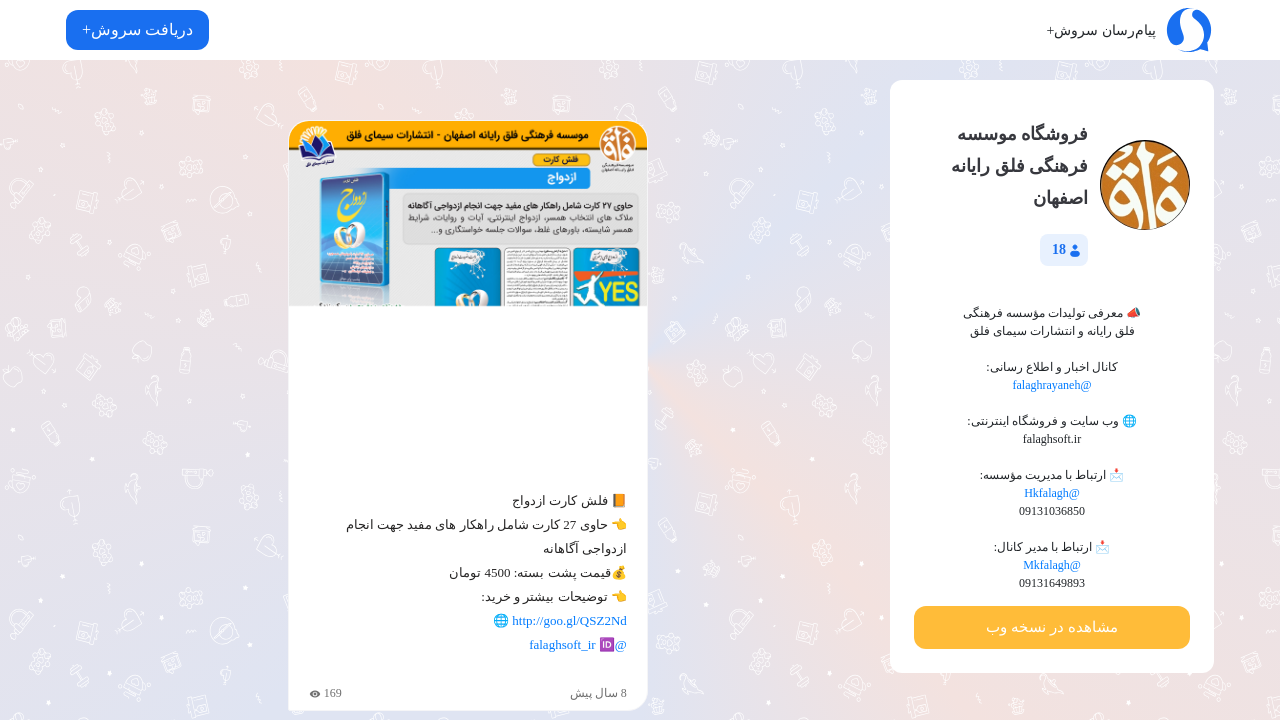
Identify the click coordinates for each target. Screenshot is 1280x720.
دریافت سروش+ (137, 29)
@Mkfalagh (1052, 565)
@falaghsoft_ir (578, 644)
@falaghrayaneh (1051, 385)
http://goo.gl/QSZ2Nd (569, 620)
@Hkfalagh (1052, 493)
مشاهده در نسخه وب (1051, 627)
